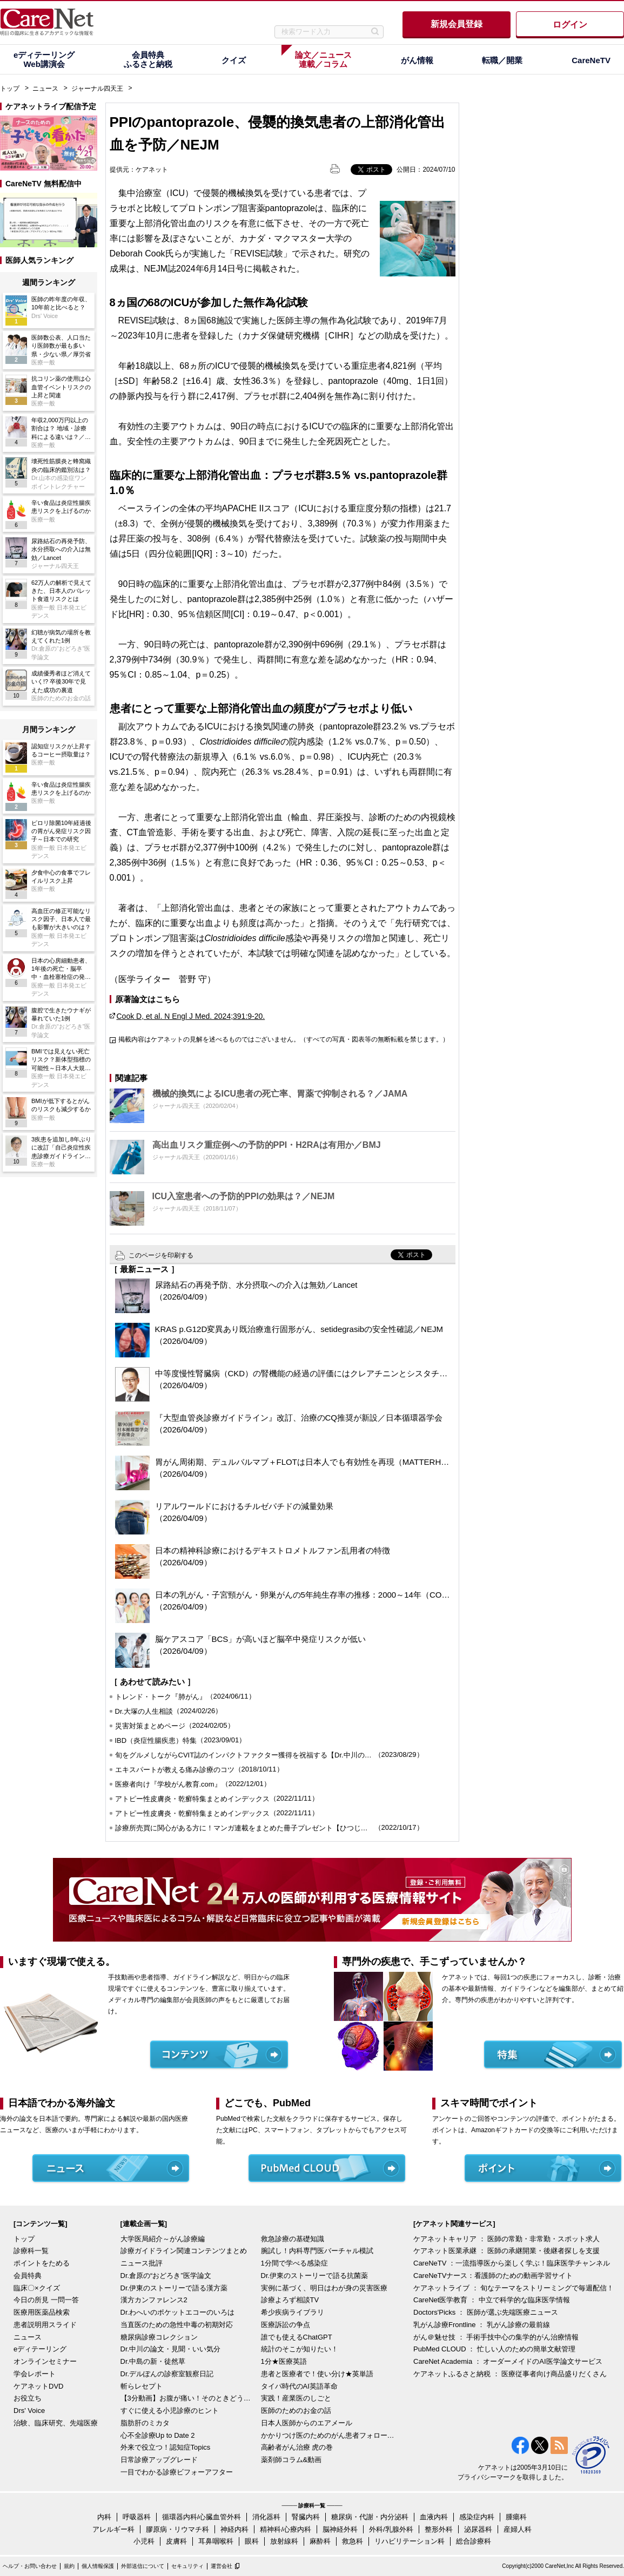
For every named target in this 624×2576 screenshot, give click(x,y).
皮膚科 (176, 2541)
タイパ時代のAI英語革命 (299, 2386)
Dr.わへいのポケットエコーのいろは (177, 2312)
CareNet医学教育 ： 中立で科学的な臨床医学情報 (491, 2300)
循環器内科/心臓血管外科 (201, 2517)
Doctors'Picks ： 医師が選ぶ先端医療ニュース (485, 2312)
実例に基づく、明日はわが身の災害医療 (324, 2288)
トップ (9, 88)
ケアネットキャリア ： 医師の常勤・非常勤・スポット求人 (506, 2239)
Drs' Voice (29, 2410)
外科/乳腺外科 (391, 2529)
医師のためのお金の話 (296, 2410)
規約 (69, 2566)
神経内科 (234, 2529)
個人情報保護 (98, 2566)
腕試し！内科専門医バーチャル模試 (317, 2251)
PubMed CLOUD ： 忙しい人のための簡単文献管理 (494, 2349)
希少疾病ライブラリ (292, 2312)
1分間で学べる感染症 (294, 2263)
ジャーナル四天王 (97, 88)
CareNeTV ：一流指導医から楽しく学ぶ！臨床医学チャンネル (511, 2263)
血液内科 (434, 2517)
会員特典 (28, 2275)
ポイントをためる (42, 2263)
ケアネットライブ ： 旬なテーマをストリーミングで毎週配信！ (513, 2288)
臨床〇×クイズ (37, 2288)
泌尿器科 (478, 2529)
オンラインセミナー (45, 2361)
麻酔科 (320, 2541)
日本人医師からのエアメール (306, 2423)
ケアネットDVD (38, 2386)
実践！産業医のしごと (296, 2398)
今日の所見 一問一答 (46, 2300)
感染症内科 (476, 2517)
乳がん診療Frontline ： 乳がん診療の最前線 (481, 2325)
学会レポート (35, 2374)
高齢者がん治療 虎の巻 (297, 2447)
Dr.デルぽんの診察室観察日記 (167, 2374)
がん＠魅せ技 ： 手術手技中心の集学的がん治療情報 (496, 2337)
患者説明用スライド (45, 2325)
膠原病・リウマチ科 (177, 2529)
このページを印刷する (161, 1255)
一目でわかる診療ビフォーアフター (176, 2472)
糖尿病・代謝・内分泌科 (369, 2517)
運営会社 (221, 2566)
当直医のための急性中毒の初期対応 (176, 2325)
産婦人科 (518, 2529)
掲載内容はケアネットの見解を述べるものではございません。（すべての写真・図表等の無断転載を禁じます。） (283, 1039)
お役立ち (28, 2398)
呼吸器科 (137, 2517)
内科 (104, 2517)
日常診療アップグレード (159, 2460)
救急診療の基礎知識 (292, 2239)
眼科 (252, 2541)
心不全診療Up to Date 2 (157, 2435)
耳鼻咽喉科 (215, 2541)
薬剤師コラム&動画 (291, 2460)
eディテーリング (40, 2349)
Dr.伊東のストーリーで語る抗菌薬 (314, 2275)
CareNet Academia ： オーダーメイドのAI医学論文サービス (507, 2361)
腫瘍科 (516, 2517)
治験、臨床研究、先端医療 (56, 2423)
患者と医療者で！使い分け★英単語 (317, 2374)
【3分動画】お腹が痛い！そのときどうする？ (188, 2398)
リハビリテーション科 (409, 2541)
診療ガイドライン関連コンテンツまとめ (183, 2251)
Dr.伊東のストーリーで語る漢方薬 (174, 2288)
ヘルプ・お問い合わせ (30, 2566)
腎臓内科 (306, 2517)
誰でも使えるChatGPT (296, 2337)
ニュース (45, 88)
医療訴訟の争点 (285, 2325)
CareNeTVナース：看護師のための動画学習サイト (493, 2275)
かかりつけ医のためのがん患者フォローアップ (328, 2435)
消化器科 (266, 2517)
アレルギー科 (113, 2529)
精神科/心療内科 (285, 2529)
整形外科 (439, 2529)
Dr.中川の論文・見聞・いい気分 (170, 2349)
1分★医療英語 (284, 2361)
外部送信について (142, 2566)
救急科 (352, 2541)
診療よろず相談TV (290, 2300)
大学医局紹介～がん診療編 (162, 2239)
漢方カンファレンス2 (153, 2300)
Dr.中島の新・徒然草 (153, 2361)
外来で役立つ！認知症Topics (165, 2447)
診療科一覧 (31, 2251)
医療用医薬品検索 (42, 2312)
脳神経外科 (340, 2529)
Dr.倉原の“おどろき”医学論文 (165, 2275)
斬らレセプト (141, 2386)
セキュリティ (187, 2566)
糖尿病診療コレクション (159, 2337)
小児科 (144, 2541)
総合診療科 (473, 2541)
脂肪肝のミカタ (145, 2423)
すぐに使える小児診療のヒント (169, 2410)
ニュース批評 (141, 2263)
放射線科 (284, 2541)
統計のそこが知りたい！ (299, 2349)
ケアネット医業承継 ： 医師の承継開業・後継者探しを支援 (506, 2251)
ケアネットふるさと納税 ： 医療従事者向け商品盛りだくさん (510, 2374)
